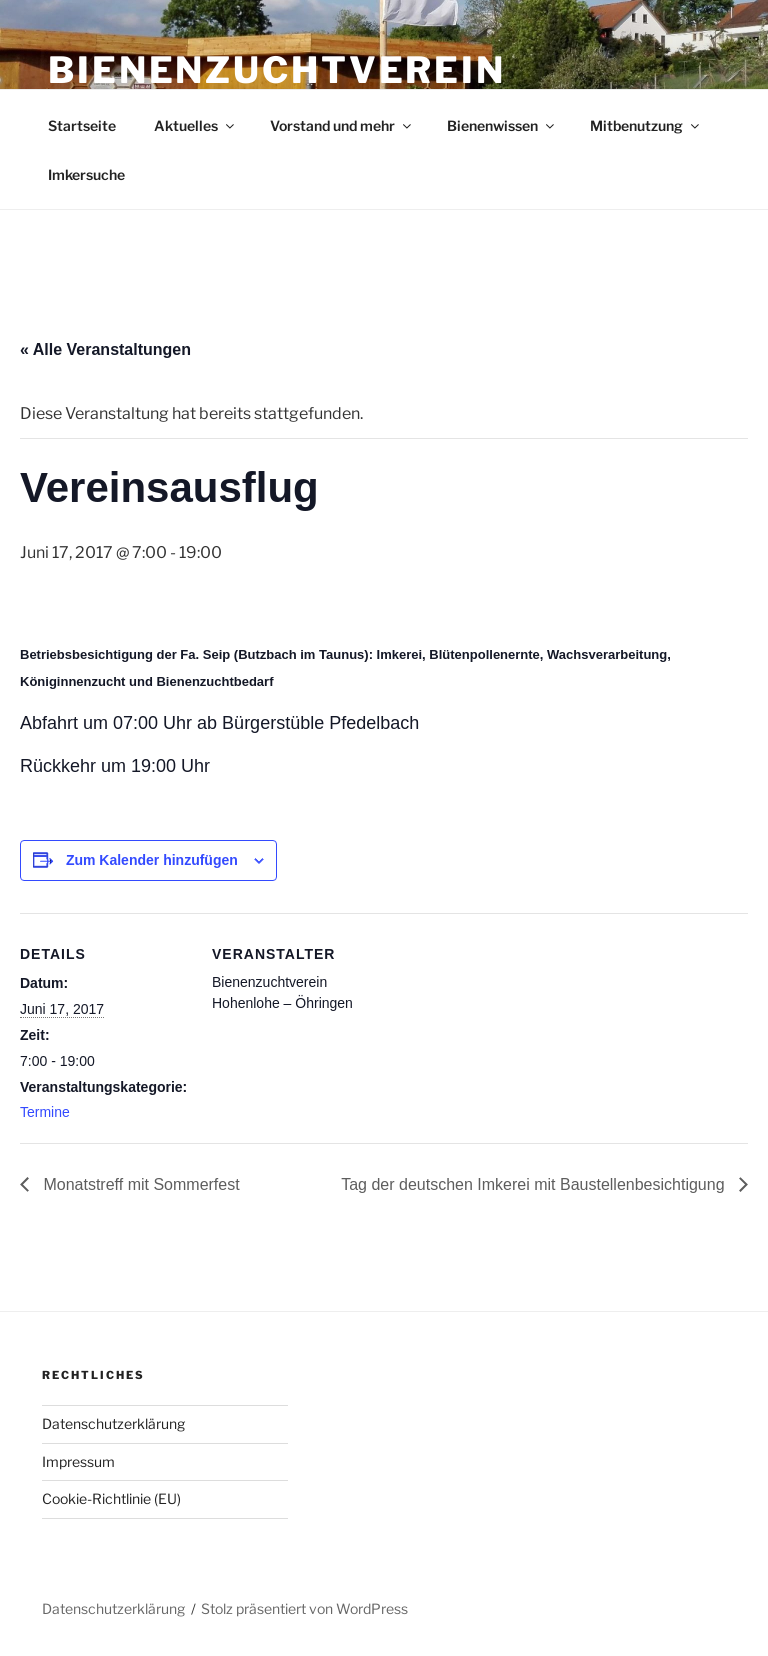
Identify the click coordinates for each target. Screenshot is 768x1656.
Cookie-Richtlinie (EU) (111, 1498)
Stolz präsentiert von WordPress (304, 1608)
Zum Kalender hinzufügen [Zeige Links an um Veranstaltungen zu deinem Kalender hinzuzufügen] (152, 860)
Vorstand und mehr (342, 125)
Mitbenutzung (646, 125)
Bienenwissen (502, 125)
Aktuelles (195, 125)
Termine (45, 1112)
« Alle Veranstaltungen (105, 349)
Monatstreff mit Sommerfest (139, 1184)
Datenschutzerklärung (113, 1423)
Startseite (82, 125)
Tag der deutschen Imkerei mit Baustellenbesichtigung (535, 1184)
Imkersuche (86, 174)
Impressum (78, 1461)
